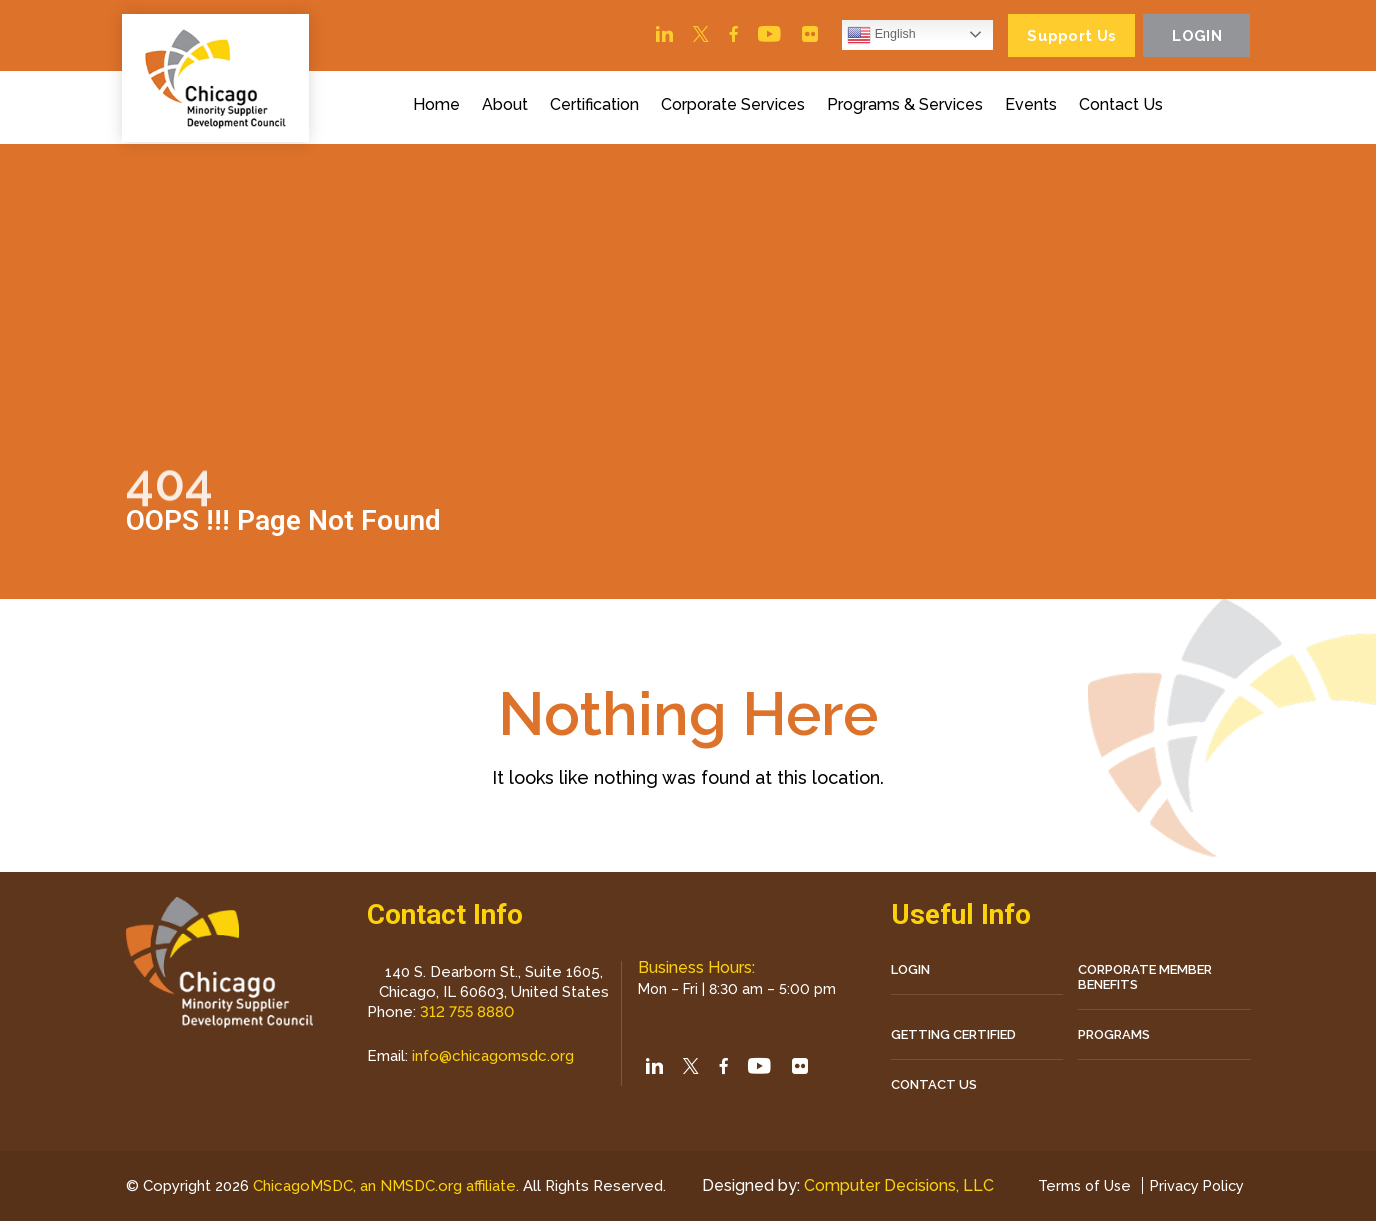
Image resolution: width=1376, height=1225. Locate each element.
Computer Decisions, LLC (894, 1189)
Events (1034, 108)
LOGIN (910, 972)
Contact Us (1124, 108)
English (868, 36)
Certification (597, 108)
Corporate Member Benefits (1145, 980)
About (508, 108)
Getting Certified (953, 1037)
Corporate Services (736, 108)
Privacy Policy (1194, 1190)
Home (439, 108)
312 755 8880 (467, 1015)
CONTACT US (934, 1087)
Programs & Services (908, 108)
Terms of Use (1077, 1190)
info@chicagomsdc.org (493, 1059)
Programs (1114, 1037)
